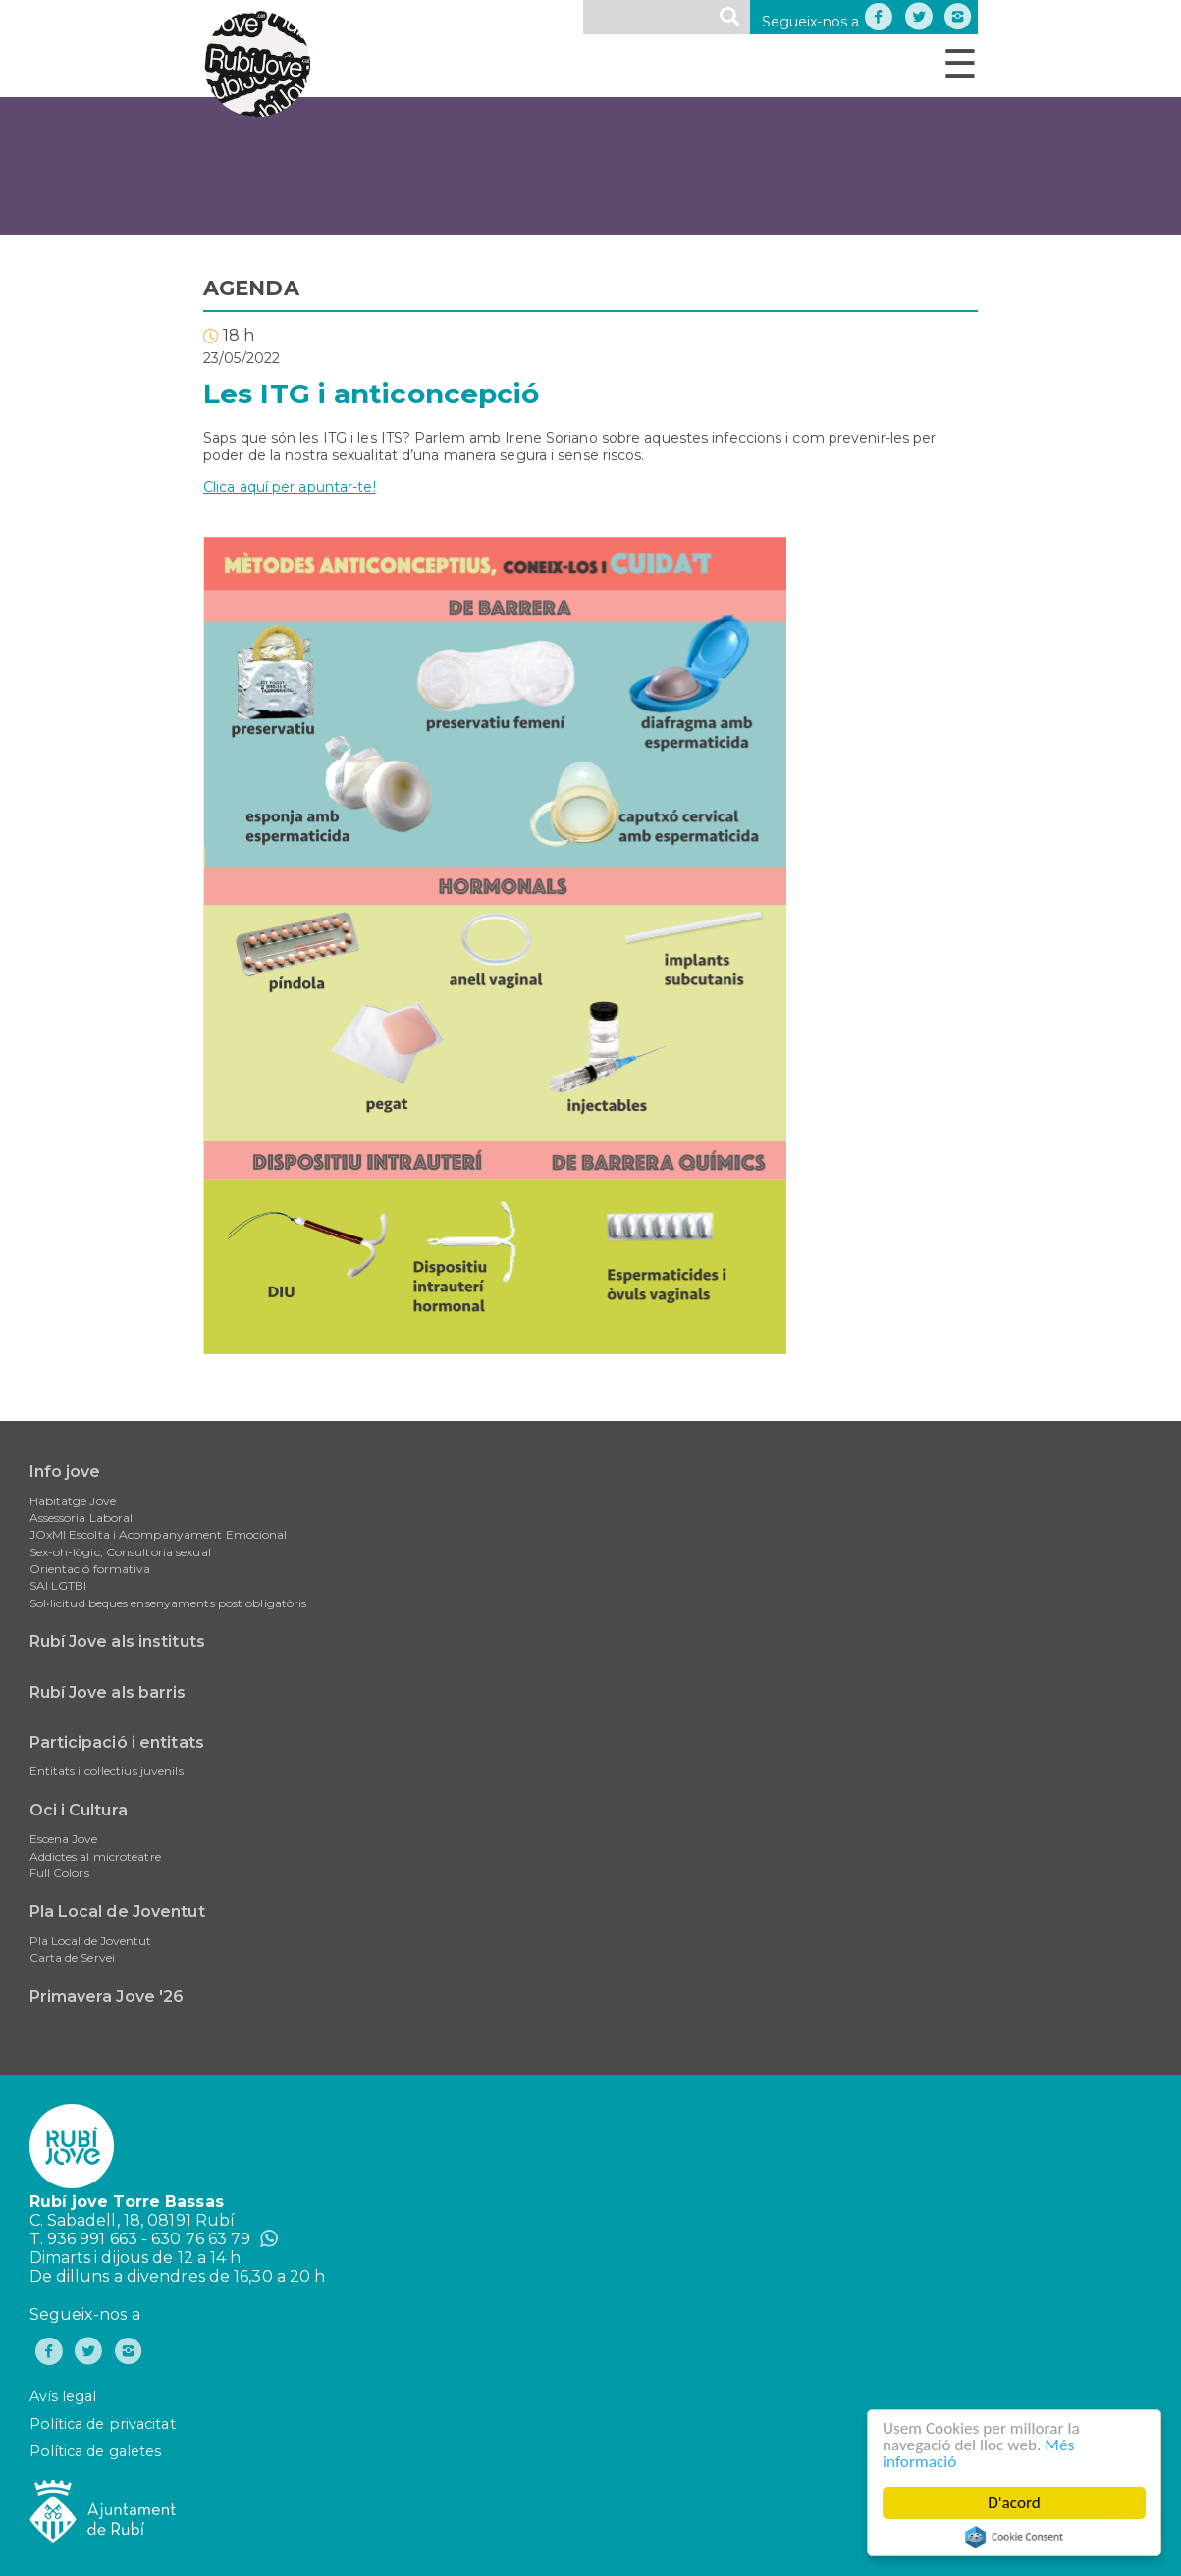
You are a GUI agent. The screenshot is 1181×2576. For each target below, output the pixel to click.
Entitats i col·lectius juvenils (106, 1770)
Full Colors (59, 1873)
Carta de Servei (72, 1957)
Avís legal (63, 2396)
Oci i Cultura (78, 1810)
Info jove (65, 1471)
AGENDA (251, 288)
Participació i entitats (116, 1742)
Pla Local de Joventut (117, 1911)
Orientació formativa (90, 1568)
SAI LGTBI (58, 1585)
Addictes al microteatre (95, 1856)
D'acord (1014, 2503)
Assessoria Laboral (81, 1517)
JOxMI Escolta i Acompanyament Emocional (158, 1534)
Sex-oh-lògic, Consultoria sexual (120, 1552)
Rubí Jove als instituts (117, 1641)
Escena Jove (63, 1838)
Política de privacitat (102, 2424)
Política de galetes (95, 2451)
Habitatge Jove (72, 1501)
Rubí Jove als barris (108, 1692)
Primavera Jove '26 (107, 1996)
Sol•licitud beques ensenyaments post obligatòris (168, 1603)
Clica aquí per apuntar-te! (289, 487)
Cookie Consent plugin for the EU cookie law (1014, 2537)
